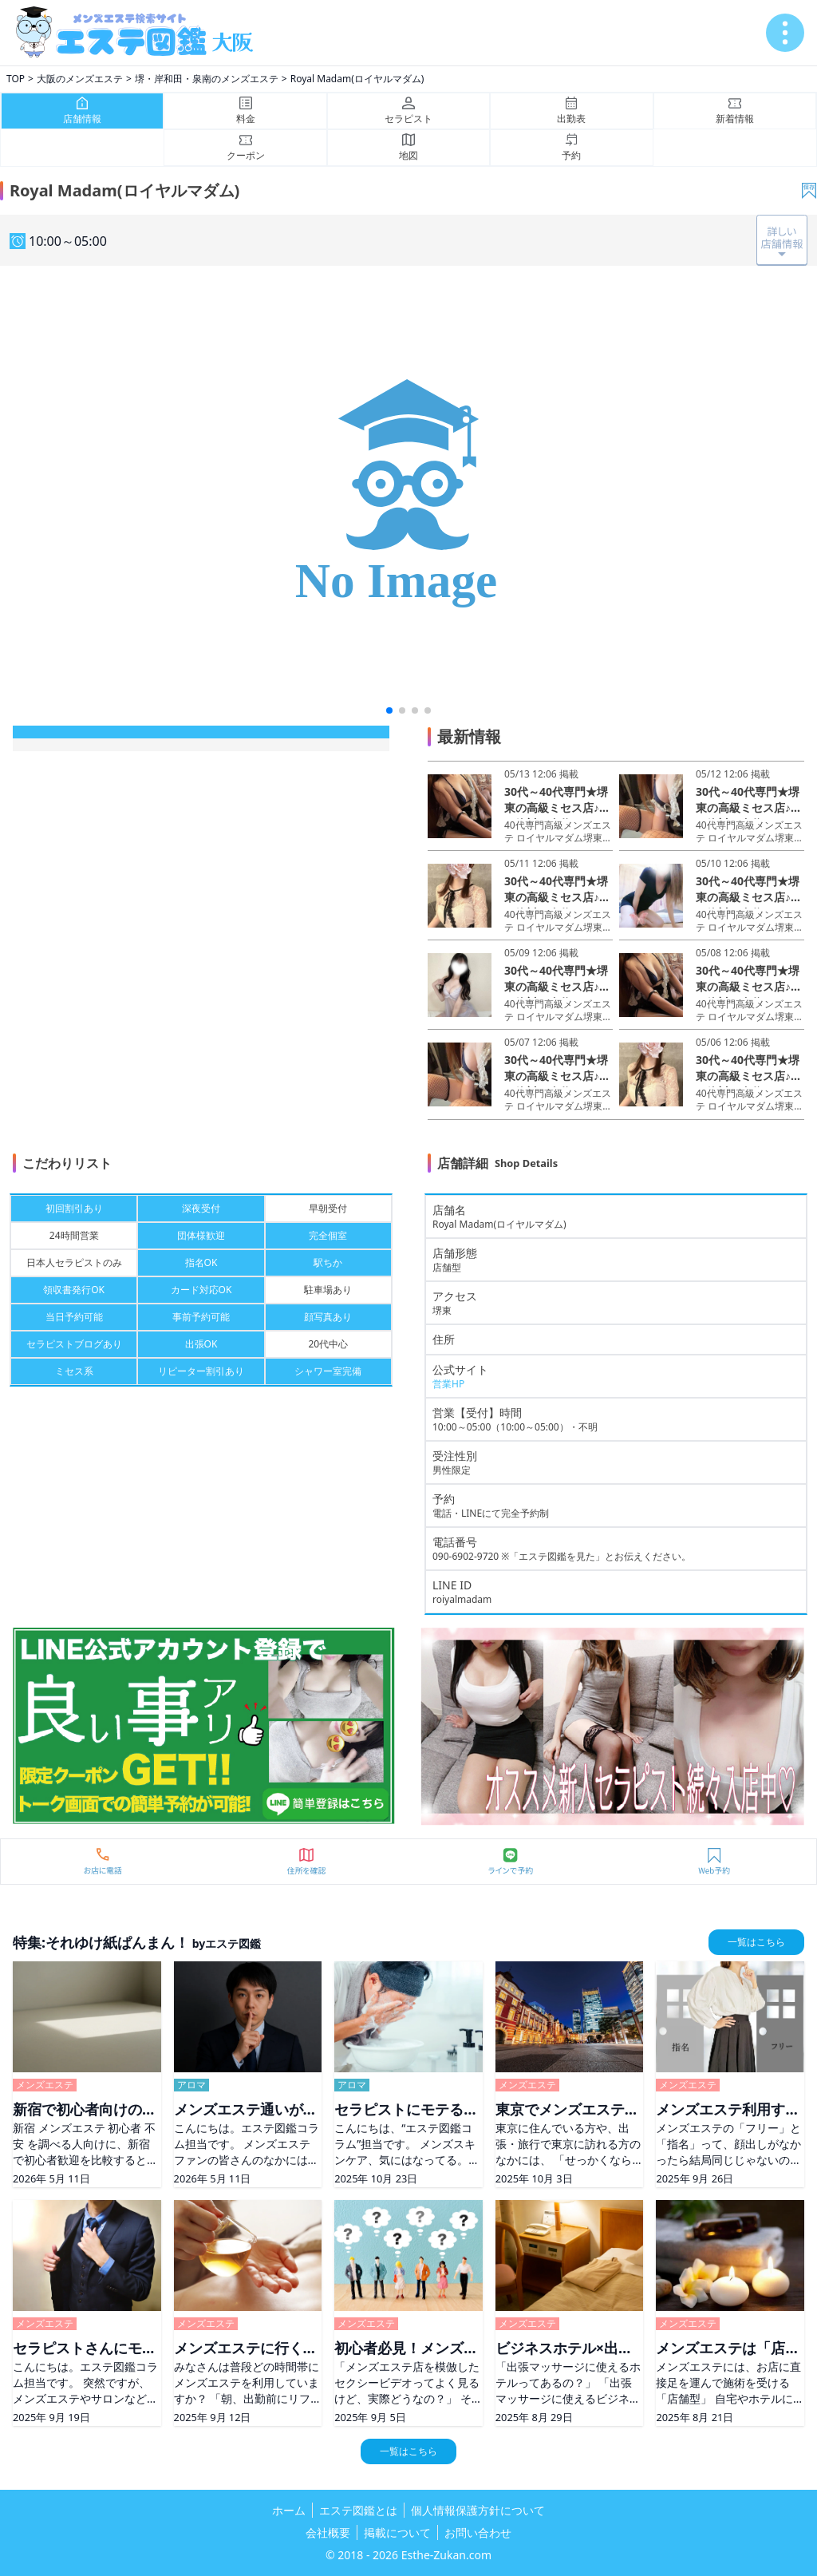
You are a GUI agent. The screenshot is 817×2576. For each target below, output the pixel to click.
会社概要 (328, 2532)
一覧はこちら (756, 1942)
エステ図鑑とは (358, 2510)
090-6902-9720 (465, 1556)
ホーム (289, 2510)
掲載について (397, 2532)
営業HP (448, 1384)
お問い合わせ (477, 2532)
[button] (389, 710)
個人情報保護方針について (478, 2510)
